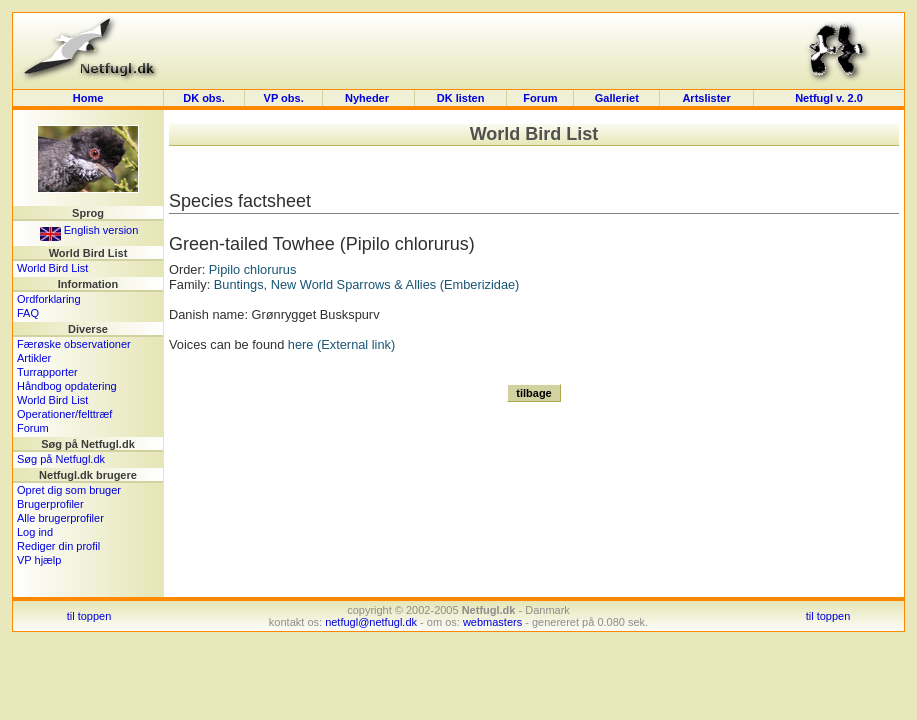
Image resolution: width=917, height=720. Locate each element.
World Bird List (52, 268)
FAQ (28, 313)
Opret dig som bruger (69, 490)
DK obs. (204, 98)
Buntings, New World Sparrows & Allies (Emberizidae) (367, 284)
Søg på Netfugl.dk (61, 459)
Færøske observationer (74, 344)
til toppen (89, 616)
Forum (540, 98)
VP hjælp (39, 560)
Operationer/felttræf (64, 414)
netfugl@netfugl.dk (371, 622)
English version (89, 230)
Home (88, 98)
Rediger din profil (58, 546)
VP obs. (284, 98)
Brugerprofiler (50, 504)
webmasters (492, 622)
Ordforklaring (49, 299)
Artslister (706, 98)
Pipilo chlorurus (253, 269)
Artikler (34, 358)
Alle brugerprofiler (60, 518)
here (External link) (341, 344)
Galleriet (617, 98)
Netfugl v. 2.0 (829, 98)
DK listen (461, 98)
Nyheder (368, 98)
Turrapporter (47, 372)
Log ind (35, 532)
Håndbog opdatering (67, 386)
